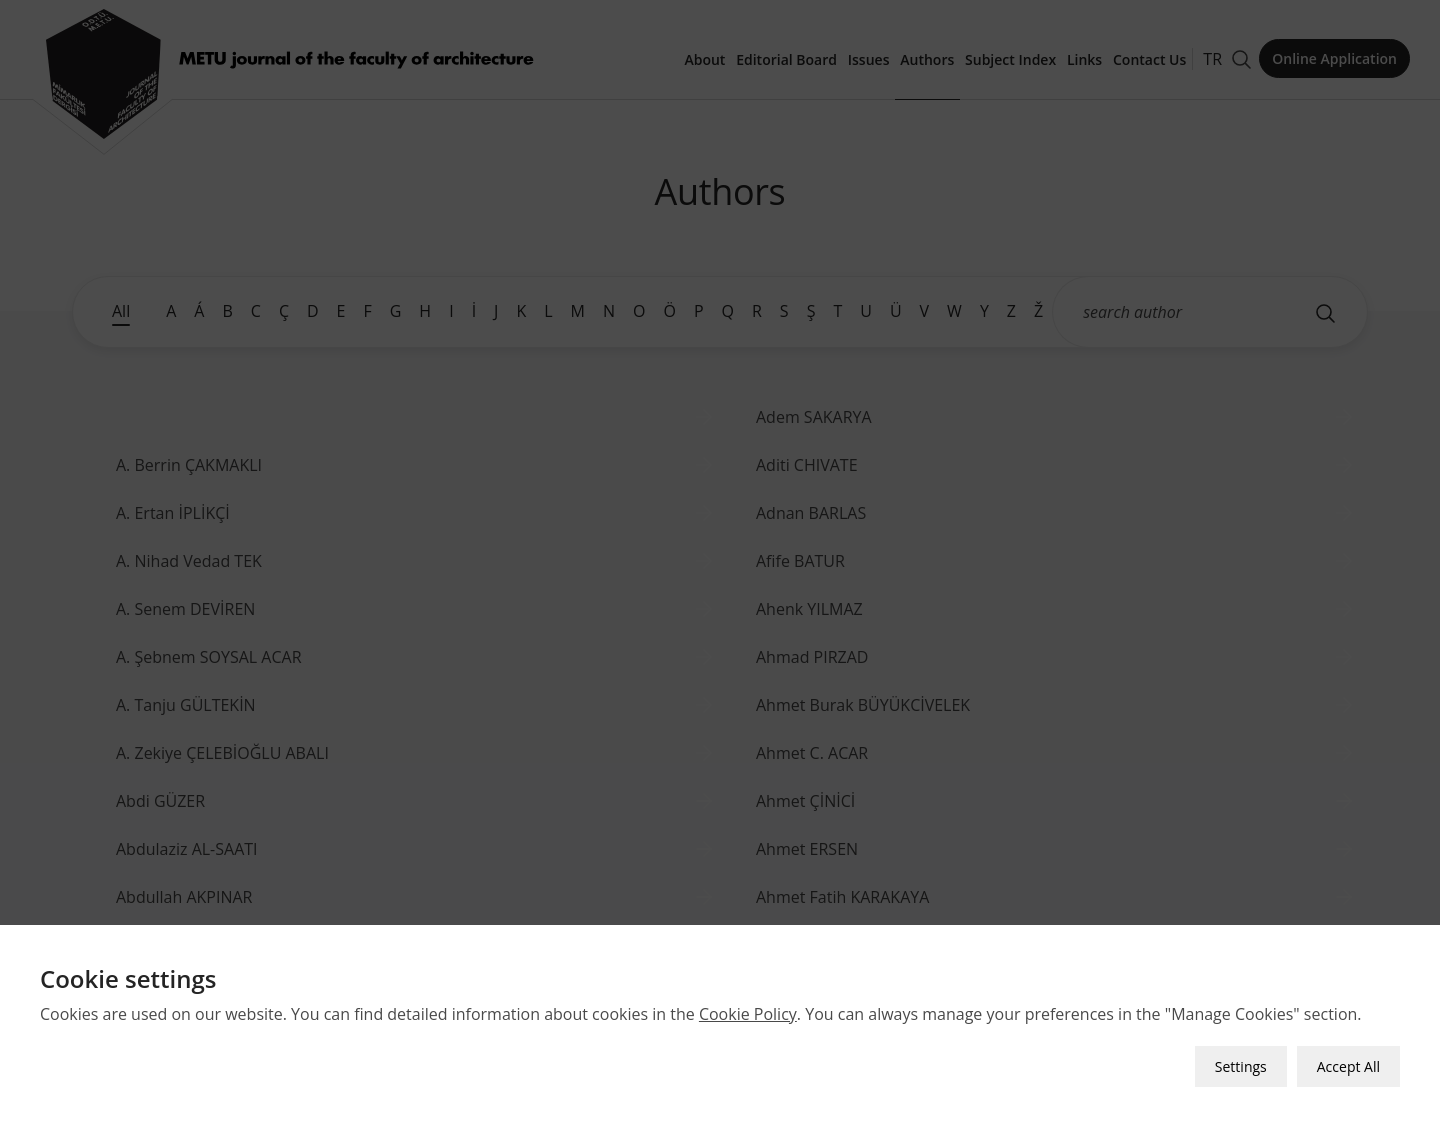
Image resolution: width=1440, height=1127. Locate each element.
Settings (1241, 1062)
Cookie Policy (748, 1010)
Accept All (1348, 1062)
